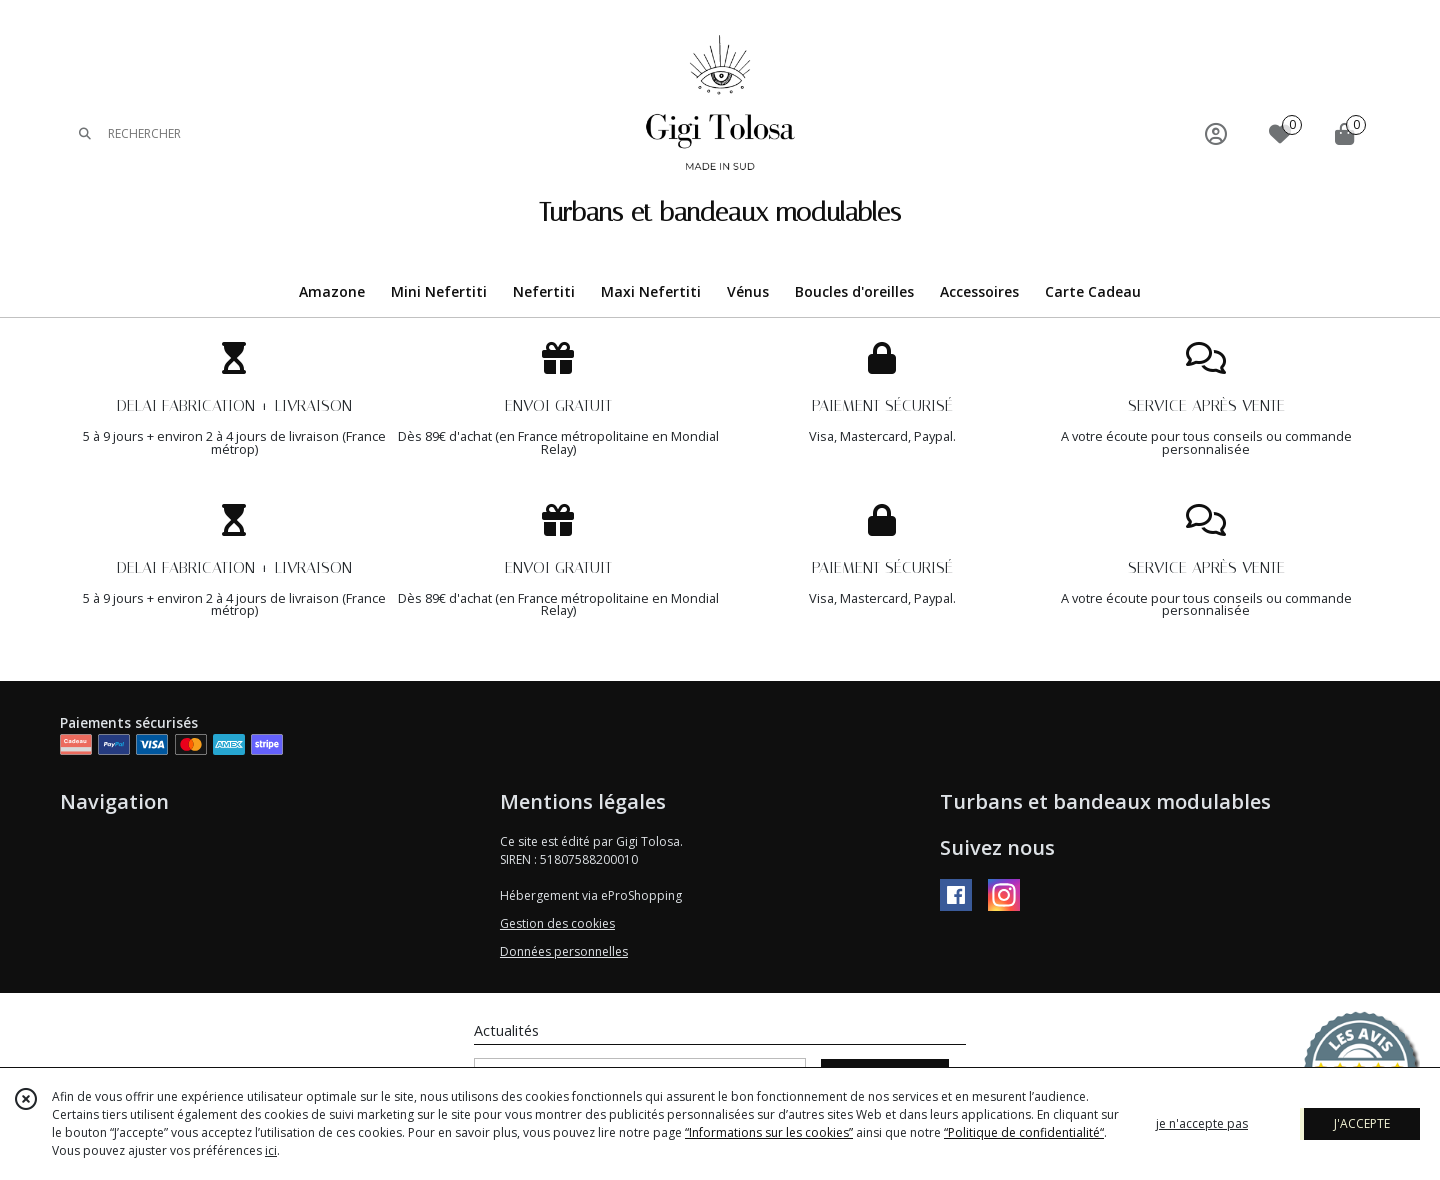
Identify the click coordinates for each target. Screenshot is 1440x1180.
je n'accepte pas (1202, 1123)
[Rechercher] (85, 133)
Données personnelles (564, 951)
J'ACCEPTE (1362, 1123)
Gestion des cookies (557, 923)
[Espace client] (1216, 133)
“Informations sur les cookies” (769, 1132)
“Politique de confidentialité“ (1024, 1132)
